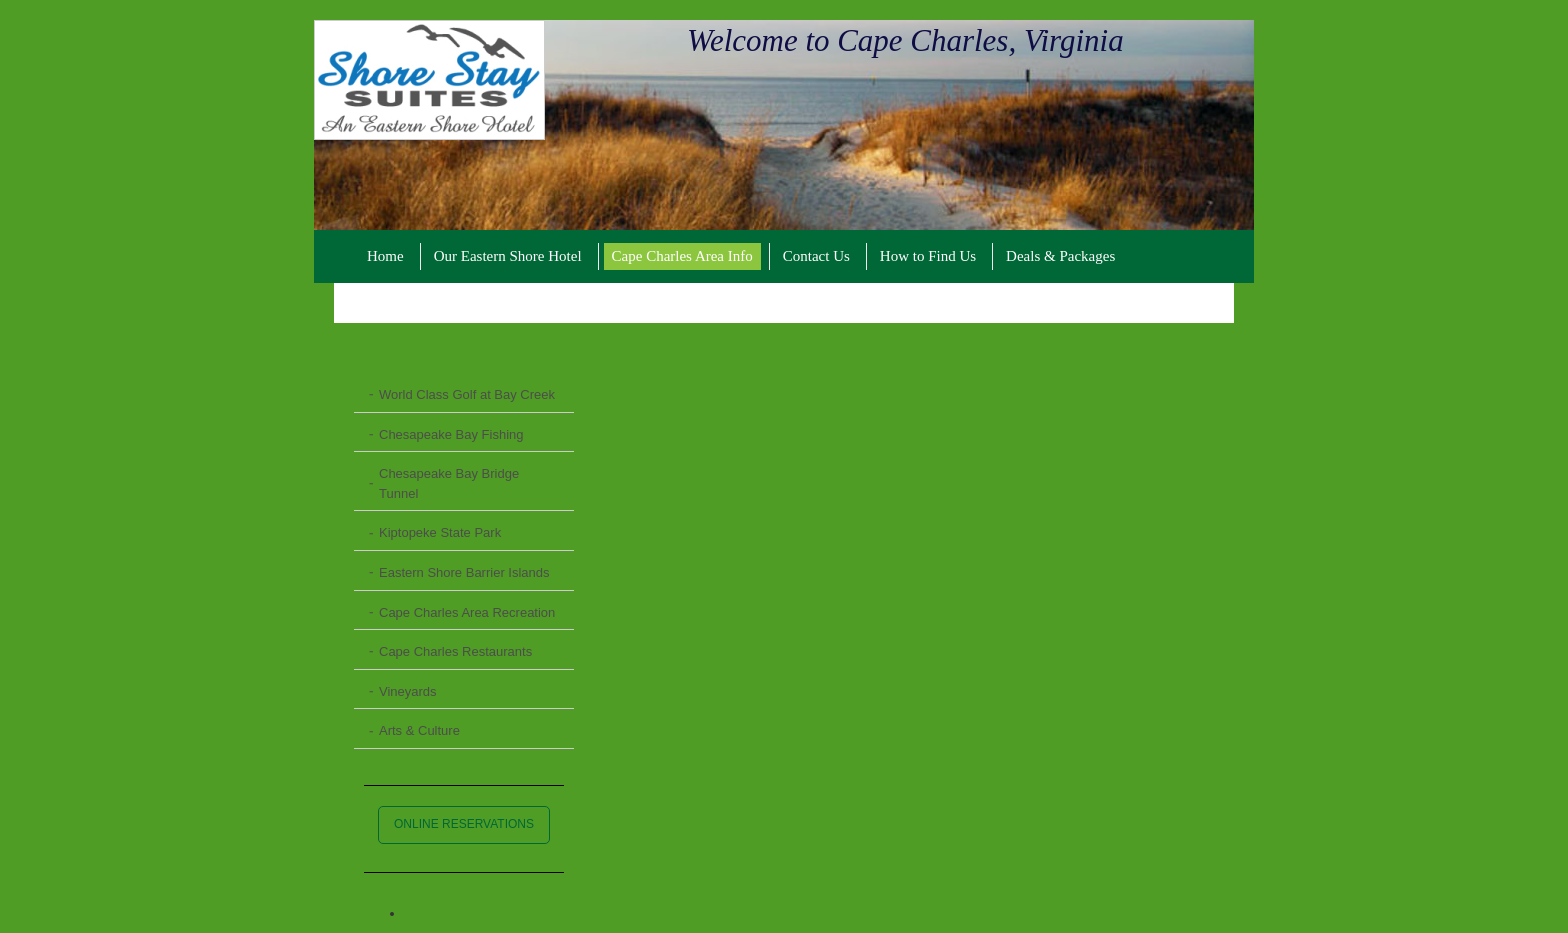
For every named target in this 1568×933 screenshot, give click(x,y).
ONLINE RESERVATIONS (464, 824)
